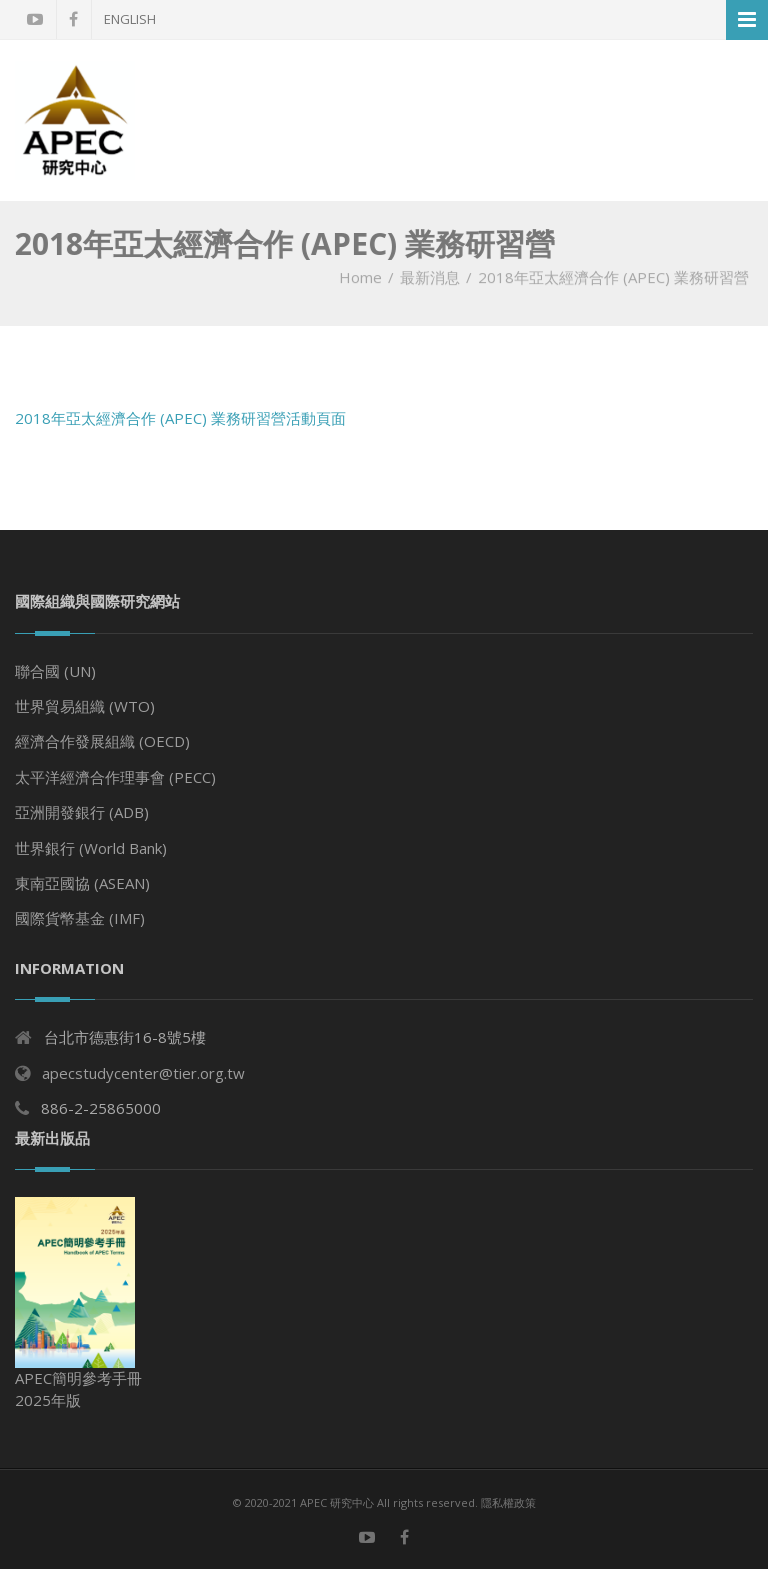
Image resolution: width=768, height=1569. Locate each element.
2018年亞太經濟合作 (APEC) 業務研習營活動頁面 (180, 418)
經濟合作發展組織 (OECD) (102, 741)
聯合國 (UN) (55, 671)
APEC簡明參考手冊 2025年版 (78, 1303)
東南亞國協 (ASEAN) (82, 883)
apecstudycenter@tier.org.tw (143, 1073)
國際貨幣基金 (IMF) (80, 918)
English (130, 19)
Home (360, 277)
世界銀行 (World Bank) (91, 848)
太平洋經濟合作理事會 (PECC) (115, 777)
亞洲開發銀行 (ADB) (82, 812)
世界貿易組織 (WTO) (85, 706)
